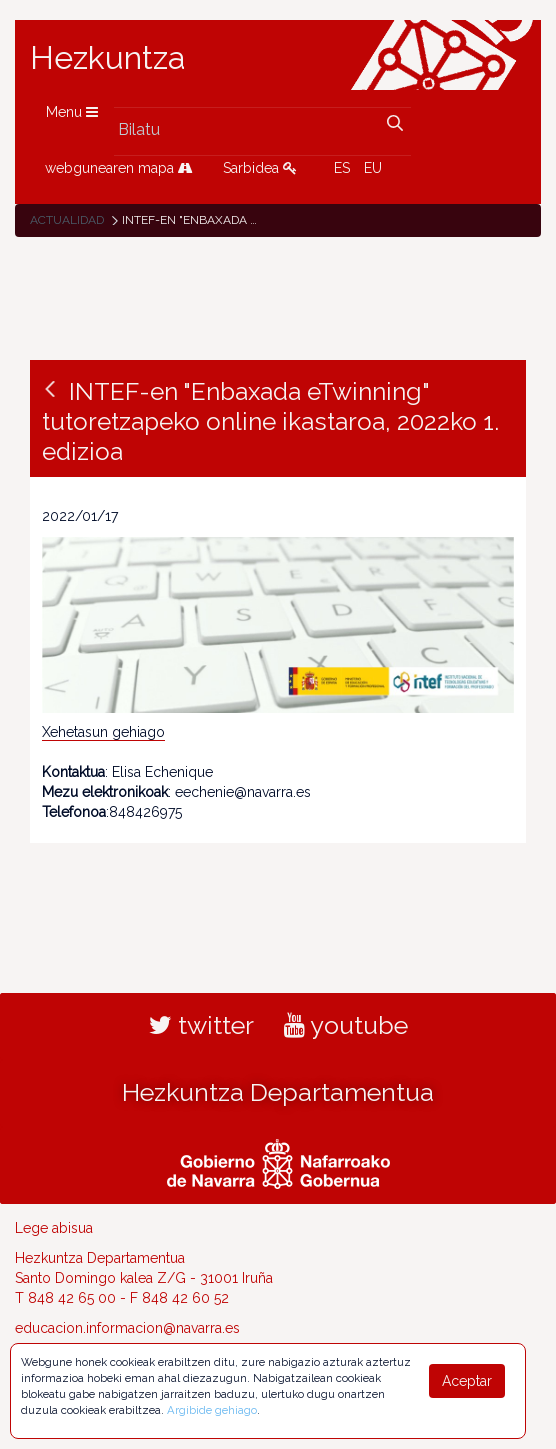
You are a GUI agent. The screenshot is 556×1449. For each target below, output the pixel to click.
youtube (346, 1025)
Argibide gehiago (212, 1410)
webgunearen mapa (119, 168)
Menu (72, 112)
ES (342, 168)
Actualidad (67, 220)
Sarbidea (260, 168)
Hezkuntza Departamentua (278, 1092)
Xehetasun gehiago (103, 732)
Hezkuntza (108, 58)
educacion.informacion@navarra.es (127, 1328)
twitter (201, 1025)
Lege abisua (54, 1228)
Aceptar (467, 1381)
